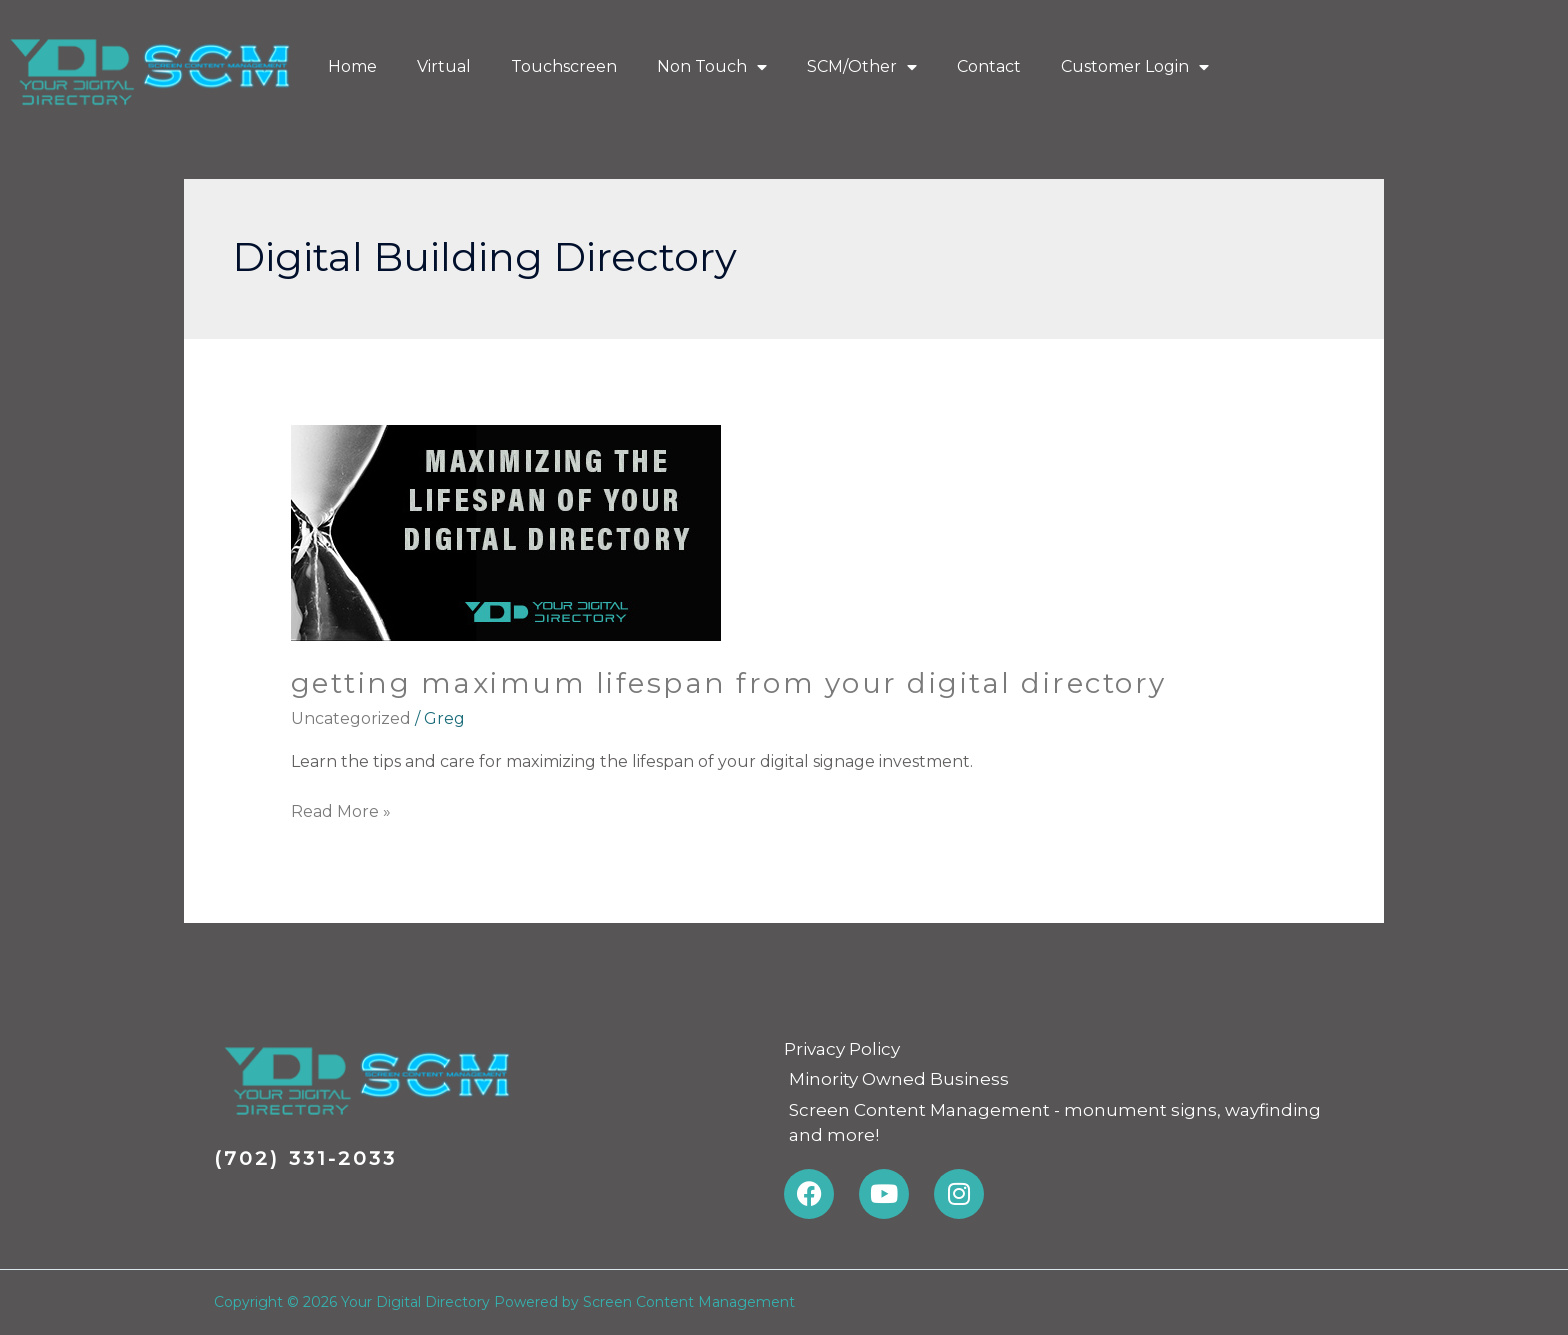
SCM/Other (862, 67)
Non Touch (712, 67)
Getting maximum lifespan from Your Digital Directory (729, 683)
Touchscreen (564, 66)
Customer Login (1135, 67)
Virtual (444, 66)
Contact (989, 66)
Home (352, 66)
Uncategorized (351, 718)
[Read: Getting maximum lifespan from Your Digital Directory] (506, 531)
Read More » (341, 810)
